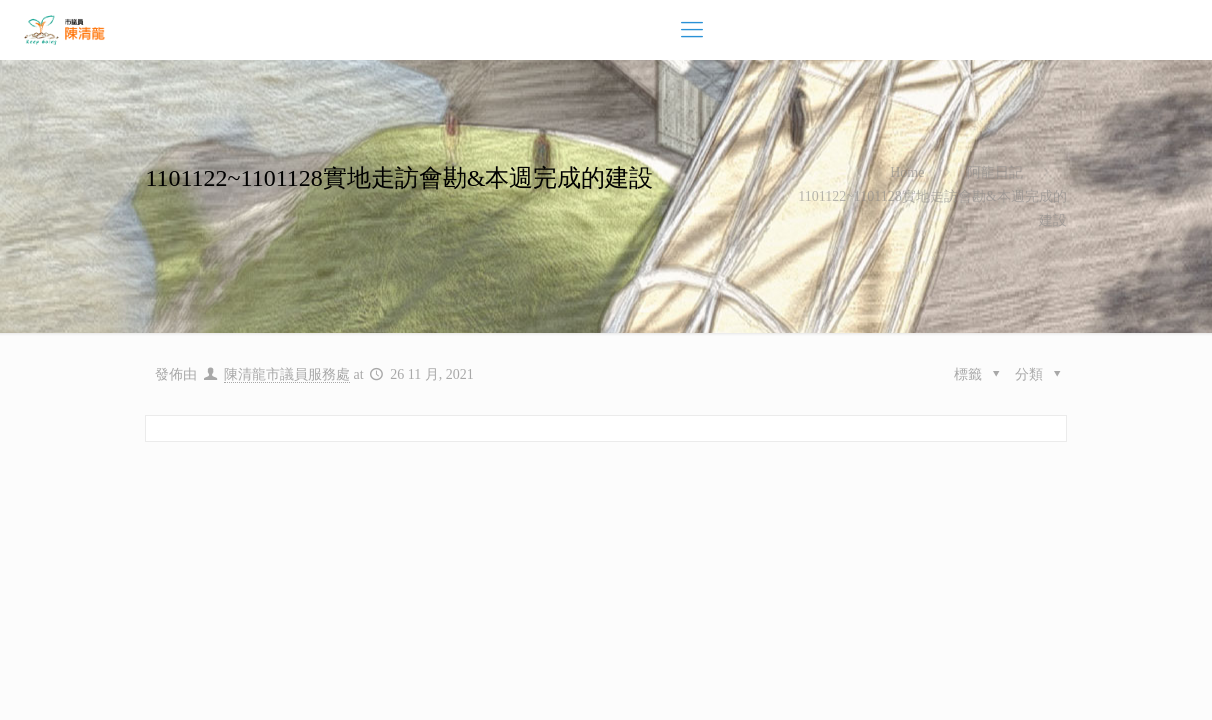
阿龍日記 (995, 172)
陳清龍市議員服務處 (287, 374)
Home (907, 172)
